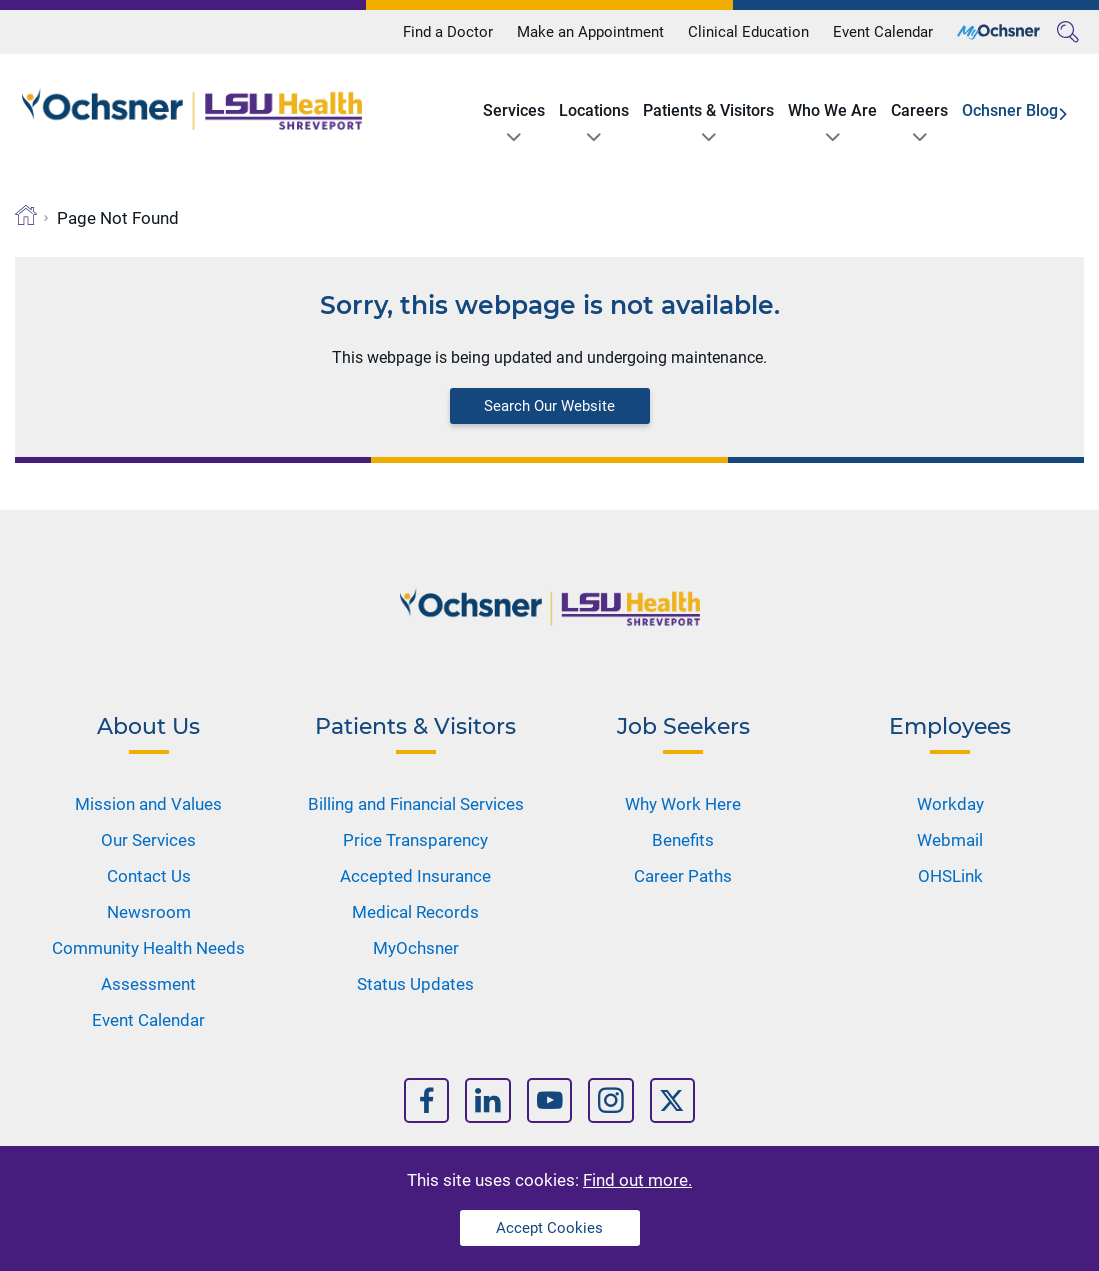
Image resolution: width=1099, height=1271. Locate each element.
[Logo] (192, 109)
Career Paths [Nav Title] (683, 876)
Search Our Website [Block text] (549, 406)
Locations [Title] (594, 110)
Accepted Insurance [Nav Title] (415, 876)
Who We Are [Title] (832, 110)
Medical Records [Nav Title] (415, 912)
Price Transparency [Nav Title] (415, 840)
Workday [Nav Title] (950, 804)
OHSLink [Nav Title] (950, 876)
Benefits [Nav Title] (683, 840)
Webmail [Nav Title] (950, 840)
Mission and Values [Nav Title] (148, 804)
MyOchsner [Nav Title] (416, 948)
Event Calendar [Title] (883, 32)
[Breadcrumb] (26, 215)
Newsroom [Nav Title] (149, 912)
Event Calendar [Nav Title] (148, 1020)
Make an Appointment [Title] (590, 32)
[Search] (1068, 32)
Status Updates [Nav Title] (415, 984)
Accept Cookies (549, 1228)
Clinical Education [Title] (748, 32)
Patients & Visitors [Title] (708, 110)
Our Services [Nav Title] (148, 840)
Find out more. (637, 1180)
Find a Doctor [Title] (448, 32)
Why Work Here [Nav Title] (683, 804)
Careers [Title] (919, 110)
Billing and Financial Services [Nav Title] (416, 804)
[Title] (998, 32)
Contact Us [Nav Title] (149, 876)
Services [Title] (514, 110)
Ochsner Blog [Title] (1010, 110)
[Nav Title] (426, 1100)
